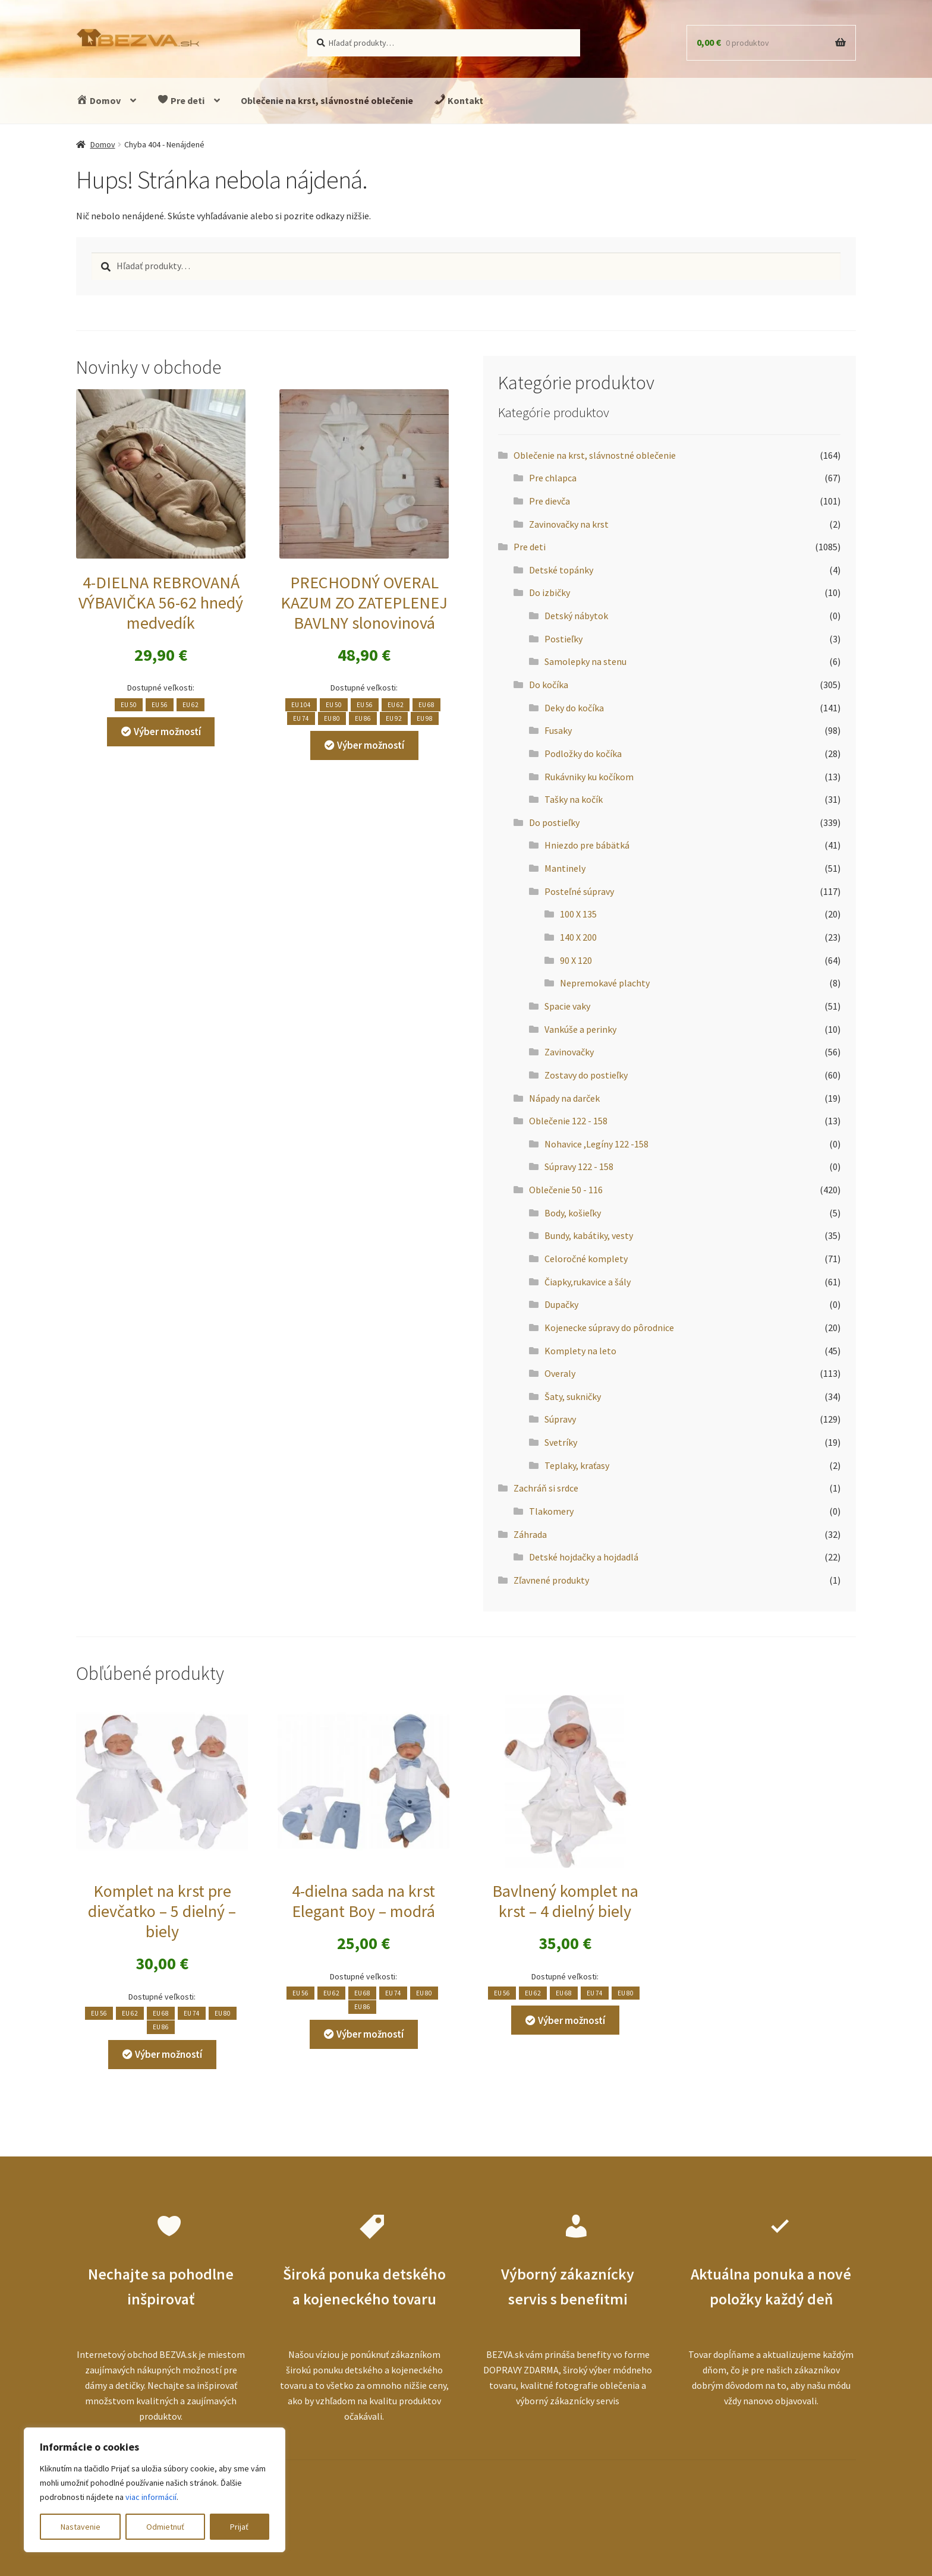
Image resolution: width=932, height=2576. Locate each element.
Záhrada (530, 1534)
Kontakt (458, 99)
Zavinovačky (569, 1052)
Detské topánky (561, 570)
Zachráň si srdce (546, 1488)
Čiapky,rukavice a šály (587, 1282)
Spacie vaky (567, 1006)
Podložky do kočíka (583, 753)
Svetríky (560, 1442)
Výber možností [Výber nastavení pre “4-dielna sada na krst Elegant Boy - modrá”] (370, 2034)
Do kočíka (548, 684)
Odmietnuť (165, 2526)
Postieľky (563, 639)
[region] (154, 2489)
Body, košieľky (572, 1213)
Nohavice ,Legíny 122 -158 (596, 1144)
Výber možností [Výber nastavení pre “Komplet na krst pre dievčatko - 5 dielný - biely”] (168, 2054)
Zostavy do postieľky (586, 1075)
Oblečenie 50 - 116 (566, 1190)
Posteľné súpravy (579, 891)
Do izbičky (549, 592)
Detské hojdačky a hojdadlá (583, 1557)
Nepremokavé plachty (605, 983)
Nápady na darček (564, 1098)
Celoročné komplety (586, 1259)
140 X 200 (578, 937)
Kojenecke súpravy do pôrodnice (609, 1327)
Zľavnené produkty (551, 1580)
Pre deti (180, 99)
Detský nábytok (576, 616)
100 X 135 (578, 914)
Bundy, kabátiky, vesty (588, 1235)
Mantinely (564, 868)
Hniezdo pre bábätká (586, 845)
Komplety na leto (580, 1351)
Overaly (559, 1373)
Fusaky (558, 730)
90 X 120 (576, 960)
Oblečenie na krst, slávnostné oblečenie (327, 100)
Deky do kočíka (574, 708)
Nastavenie (80, 2526)
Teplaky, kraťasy (576, 1465)
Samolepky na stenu (585, 661)
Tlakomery (551, 1511)
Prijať (239, 2526)
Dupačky (561, 1304)
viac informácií (151, 2497)
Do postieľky (554, 822)
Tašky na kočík (573, 799)
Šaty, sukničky (572, 1396)
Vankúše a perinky (580, 1029)
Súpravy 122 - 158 (578, 1166)
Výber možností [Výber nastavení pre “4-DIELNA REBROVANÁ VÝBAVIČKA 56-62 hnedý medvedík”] (167, 731)
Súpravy (560, 1419)
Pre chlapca (553, 478)
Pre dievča (549, 501)
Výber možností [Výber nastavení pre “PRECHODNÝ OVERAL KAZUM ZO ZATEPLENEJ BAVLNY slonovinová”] (370, 745)
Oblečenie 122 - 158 (568, 1121)
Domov (98, 99)
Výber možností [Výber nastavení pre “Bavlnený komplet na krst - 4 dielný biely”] (571, 2020)
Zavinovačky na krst (569, 524)
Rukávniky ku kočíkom (589, 777)
